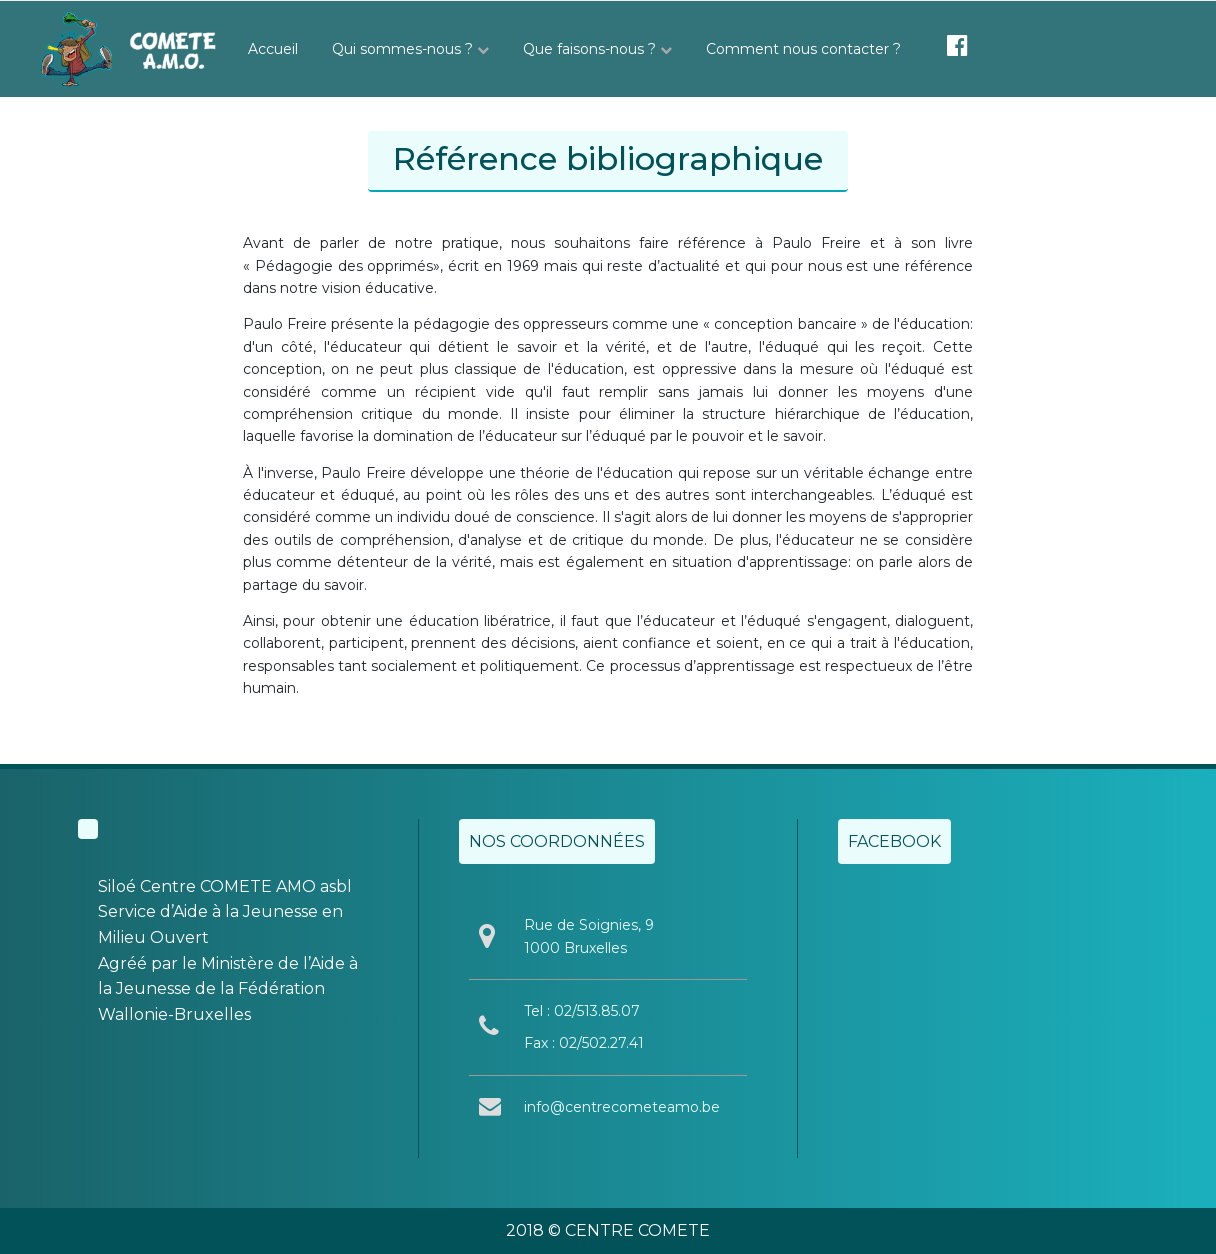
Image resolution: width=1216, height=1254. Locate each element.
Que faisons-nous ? (597, 49)
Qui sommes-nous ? (410, 49)
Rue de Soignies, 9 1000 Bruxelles (589, 936)
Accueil (273, 49)
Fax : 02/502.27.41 (584, 1043)
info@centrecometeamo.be (622, 1107)
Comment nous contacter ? (803, 49)
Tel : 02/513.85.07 (582, 1011)
